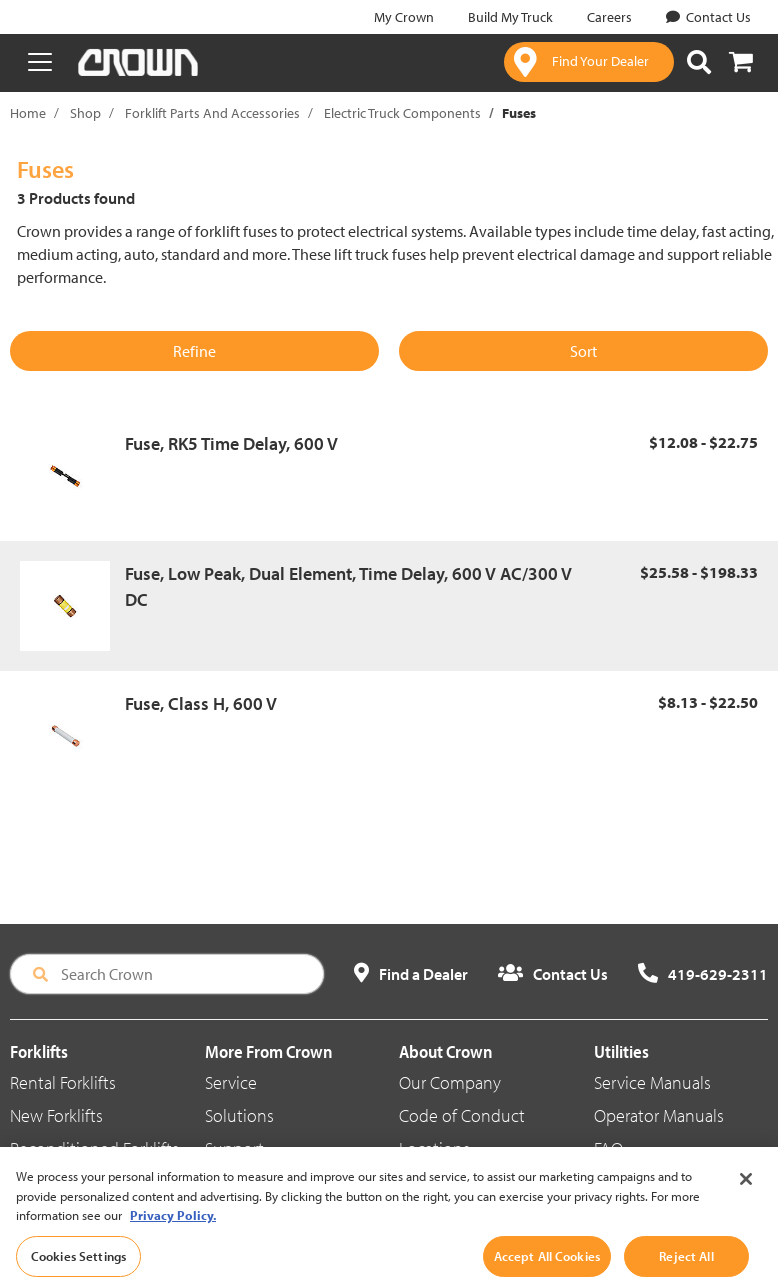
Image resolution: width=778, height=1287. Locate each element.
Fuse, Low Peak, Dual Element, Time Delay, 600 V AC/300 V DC (348, 586)
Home (28, 113)
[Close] (746, 1204)
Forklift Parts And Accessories (212, 113)
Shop (85, 113)
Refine (194, 351)
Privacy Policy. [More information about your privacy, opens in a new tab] (173, 1240)
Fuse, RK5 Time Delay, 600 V (231, 443)
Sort (583, 351)
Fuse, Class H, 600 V (201, 703)
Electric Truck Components (402, 113)
